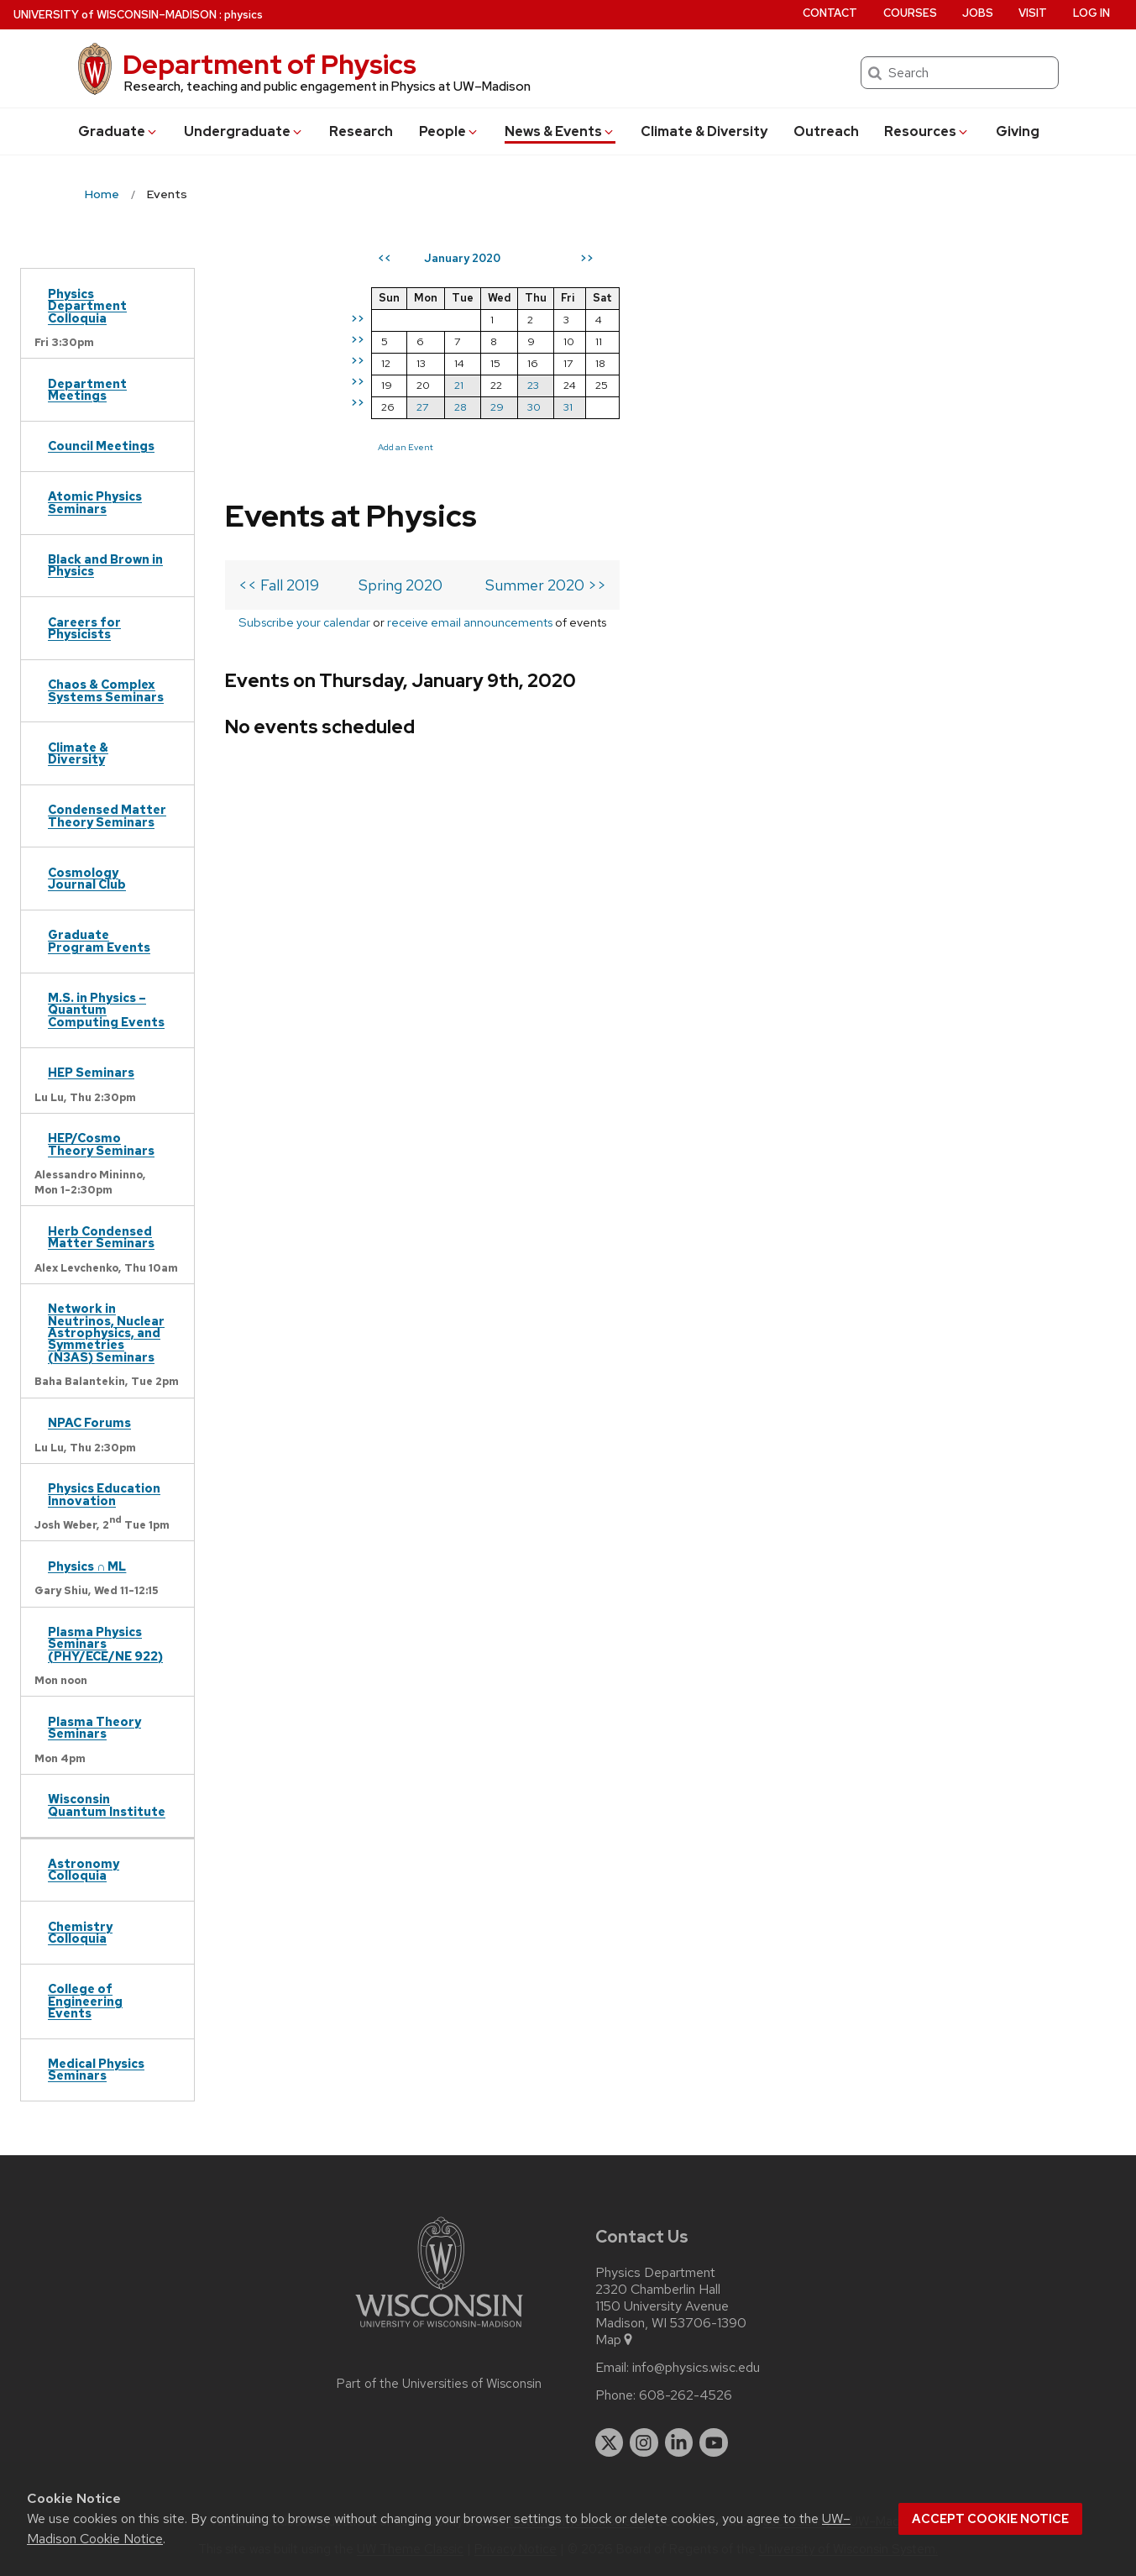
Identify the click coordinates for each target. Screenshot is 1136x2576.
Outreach (826, 131)
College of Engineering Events (85, 2001)
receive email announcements (469, 373)
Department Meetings (87, 389)
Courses (910, 13)
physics (243, 15)
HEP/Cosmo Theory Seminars (101, 1143)
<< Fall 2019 (278, 336)
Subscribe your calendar (304, 373)
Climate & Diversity (704, 131)
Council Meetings (101, 446)
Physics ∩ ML (87, 1566)
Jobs (977, 13)
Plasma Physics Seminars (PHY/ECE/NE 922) (105, 1644)
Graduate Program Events (99, 940)
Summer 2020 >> (545, 336)
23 (838, 385)
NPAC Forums (89, 1422)
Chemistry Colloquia (80, 1932)
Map (615, 2340)
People (449, 131)
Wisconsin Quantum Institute (106, 1804)
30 (839, 407)
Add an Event (710, 447)
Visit (1032, 13)
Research (361, 131)
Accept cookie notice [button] (990, 2518)
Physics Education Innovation (104, 1494)
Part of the (439, 2383)
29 (802, 407)
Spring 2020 (400, 336)
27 (727, 407)
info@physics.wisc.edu (696, 2367)
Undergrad (244, 131)
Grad (118, 131)
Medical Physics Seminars (96, 2069)
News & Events (560, 131)
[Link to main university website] (439, 2330)
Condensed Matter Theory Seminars (107, 815)
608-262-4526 (685, 2395)
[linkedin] (679, 2442)
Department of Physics (269, 64)
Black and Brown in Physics (105, 565)
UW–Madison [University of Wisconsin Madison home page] (115, 15)
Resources (927, 131)
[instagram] (644, 2442)
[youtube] (713, 2442)
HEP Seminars (91, 1072)
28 (765, 407)
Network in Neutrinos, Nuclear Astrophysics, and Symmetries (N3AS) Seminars (106, 1332)
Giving (1017, 131)
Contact (830, 13)
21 (763, 385)
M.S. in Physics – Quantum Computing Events (106, 1009)
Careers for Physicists (84, 628)
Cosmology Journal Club (87, 878)
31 (873, 407)
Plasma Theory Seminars (94, 1727)
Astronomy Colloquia (83, 1869)
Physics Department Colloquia (87, 306)
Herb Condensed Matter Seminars (101, 1237)
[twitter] (609, 2442)
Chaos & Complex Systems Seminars (106, 690)
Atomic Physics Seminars (95, 502)
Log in (1091, 13)
